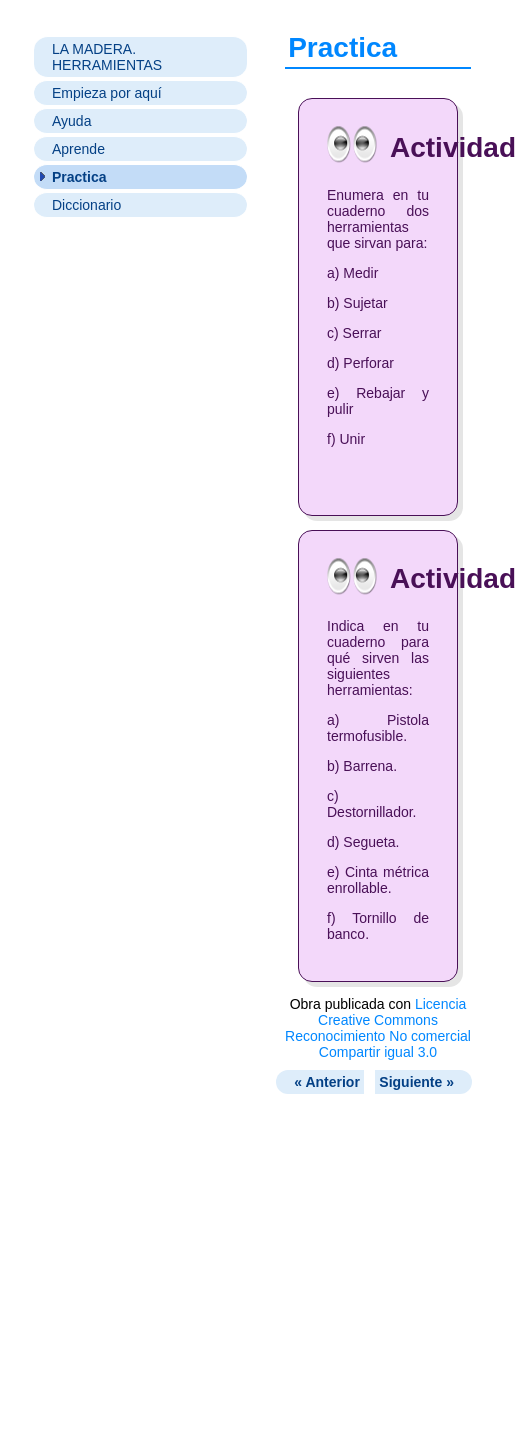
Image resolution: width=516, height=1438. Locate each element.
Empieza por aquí (107, 93)
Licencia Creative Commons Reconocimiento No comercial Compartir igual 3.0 (378, 1028)
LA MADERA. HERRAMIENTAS (107, 57)
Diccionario (86, 205)
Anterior (327, 1082)
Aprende (78, 149)
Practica (79, 177)
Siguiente (416, 1082)
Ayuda (71, 121)
